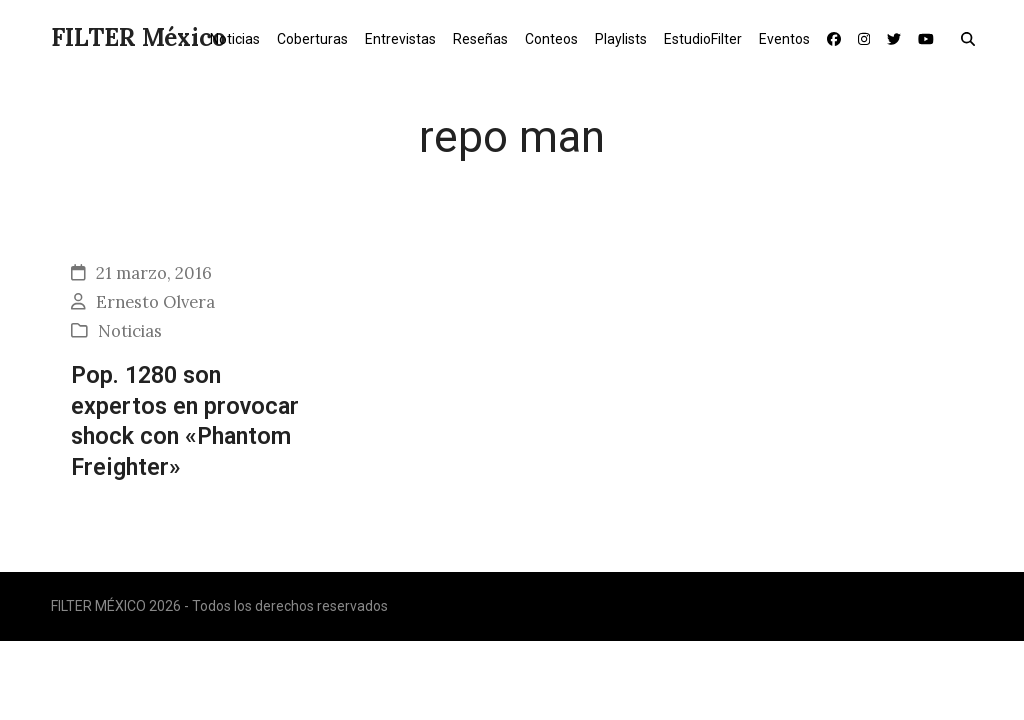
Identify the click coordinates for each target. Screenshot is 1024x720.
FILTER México (138, 37)
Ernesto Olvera (155, 302)
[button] (972, 38)
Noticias (130, 331)
